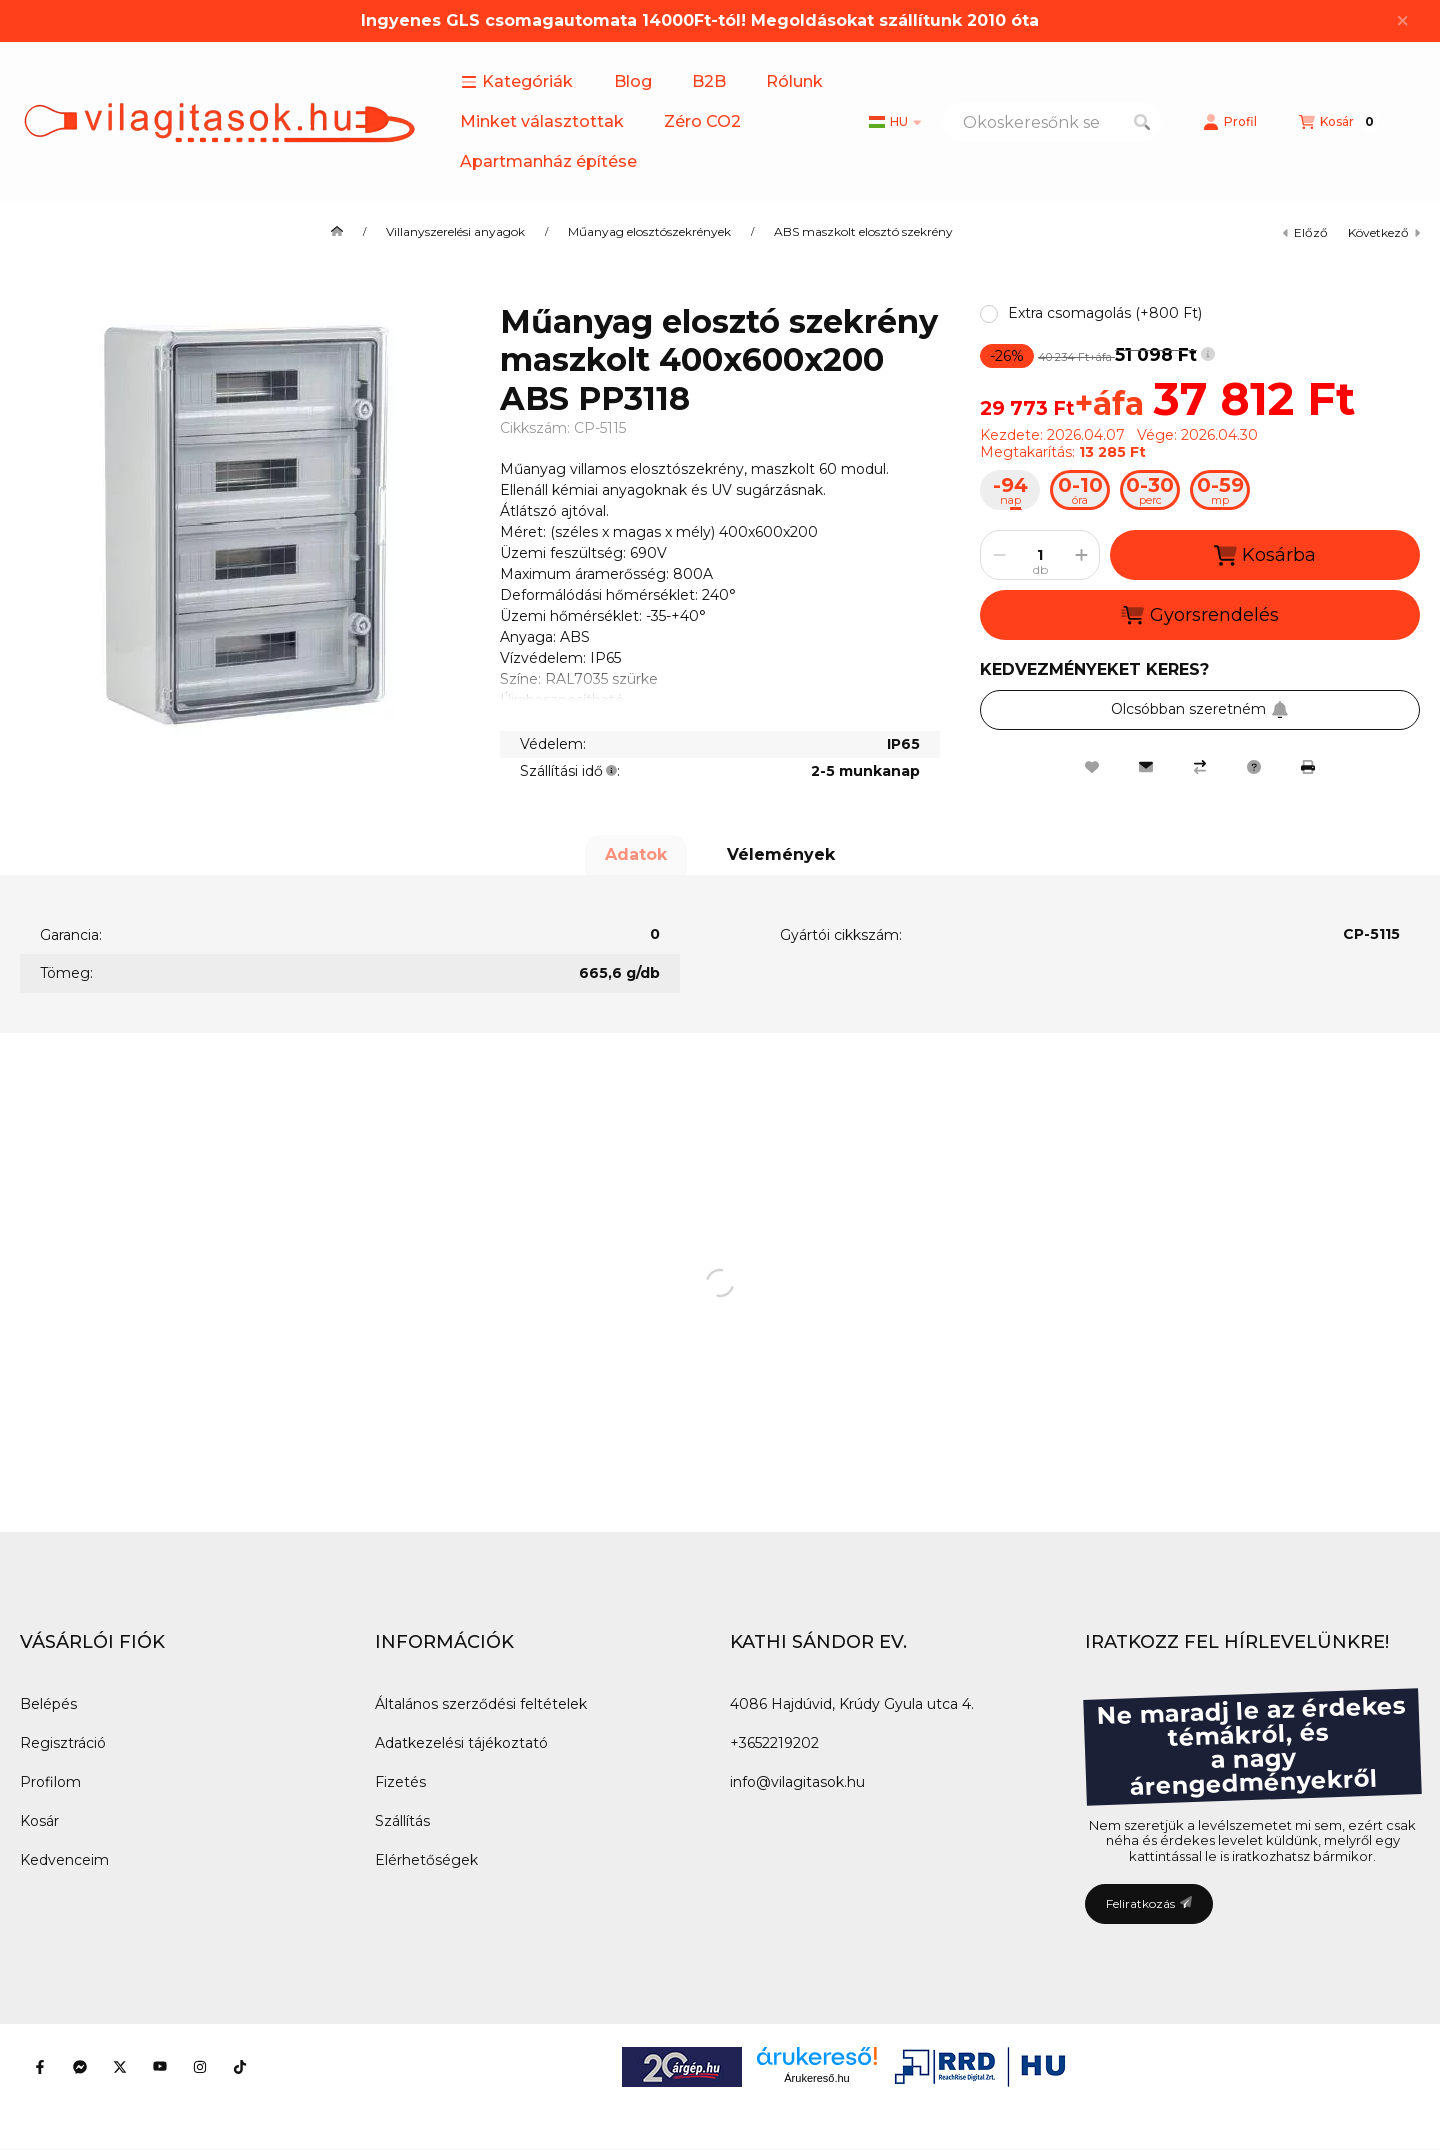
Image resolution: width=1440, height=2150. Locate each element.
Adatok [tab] (636, 854)
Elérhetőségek (426, 1860)
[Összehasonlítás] (1200, 767)
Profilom (50, 1782)
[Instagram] (200, 2067)
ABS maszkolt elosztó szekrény (863, 232)
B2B (709, 81)
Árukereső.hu (816, 2078)
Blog (633, 81)
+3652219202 (774, 1743)
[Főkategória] (337, 232)
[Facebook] (40, 2067)
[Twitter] (120, 2067)
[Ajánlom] (1146, 767)
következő (1384, 232)
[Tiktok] (240, 2067)
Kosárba (1265, 555)
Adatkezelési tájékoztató (461, 1743)
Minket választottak (542, 121)
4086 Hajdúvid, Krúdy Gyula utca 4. (852, 1704)
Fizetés (400, 1782)
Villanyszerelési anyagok (455, 232)
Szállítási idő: (570, 771)
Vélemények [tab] (781, 854)
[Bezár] (1402, 21)
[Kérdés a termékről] (1254, 767)
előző (1305, 232)
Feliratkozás (1149, 1903)
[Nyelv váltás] (895, 122)
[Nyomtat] (1308, 767)
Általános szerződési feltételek (481, 1704)
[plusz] (1081, 555)
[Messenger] (80, 2067)
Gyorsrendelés (1199, 615)
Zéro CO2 (702, 121)
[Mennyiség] (1040, 555)
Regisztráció (63, 1743)
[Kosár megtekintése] (1339, 122)
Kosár (39, 1821)
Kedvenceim (64, 1860)
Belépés (48, 1704)
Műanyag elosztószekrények (649, 232)
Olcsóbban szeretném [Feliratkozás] (1200, 709)
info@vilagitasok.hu (797, 1782)
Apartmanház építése (548, 161)
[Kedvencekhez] (1092, 767)
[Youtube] (160, 2067)
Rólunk (794, 81)
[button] (517, 82)
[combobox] (1052, 122)
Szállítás (402, 1821)
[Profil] (1230, 122)
